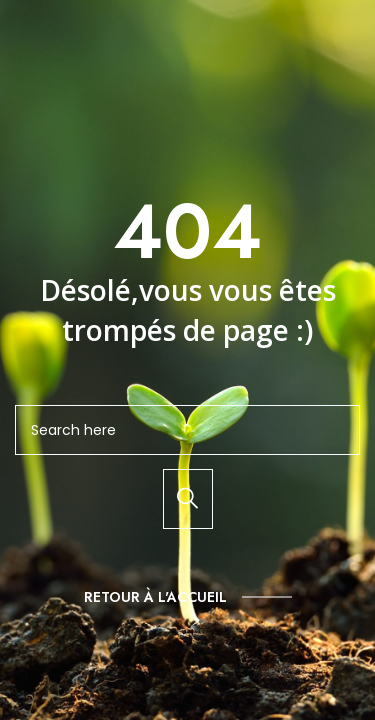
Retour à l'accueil (155, 597)
